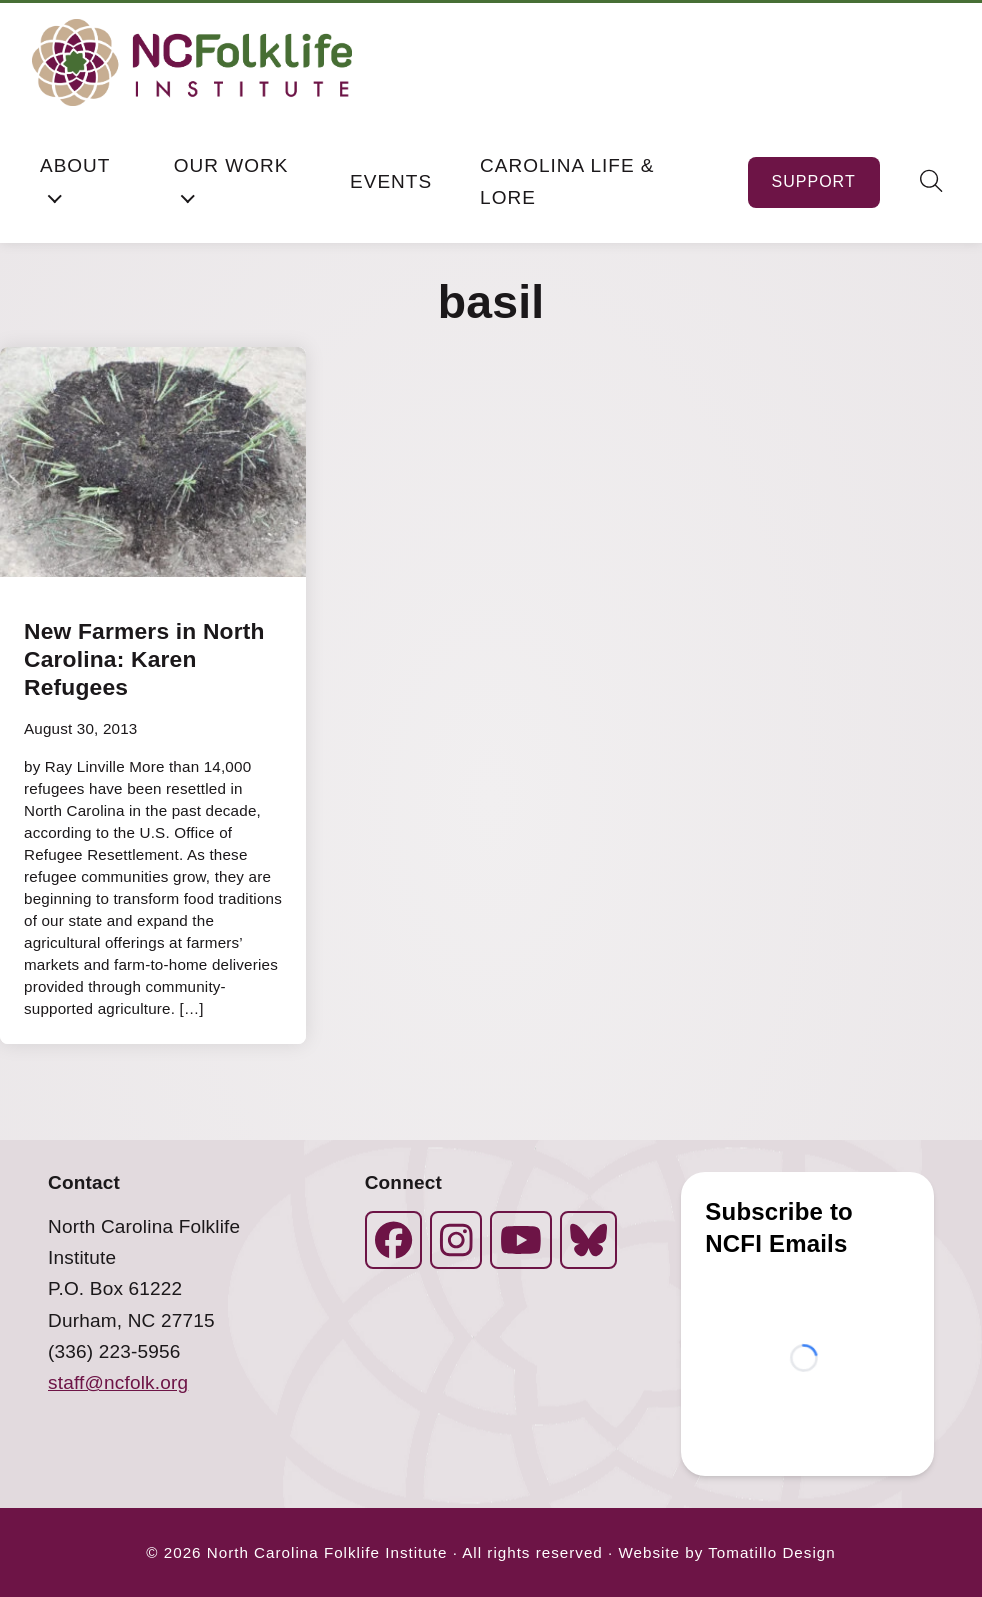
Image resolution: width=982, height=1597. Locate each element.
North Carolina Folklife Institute (327, 1552)
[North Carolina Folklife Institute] (192, 62)
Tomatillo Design (771, 1552)
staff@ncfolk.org (118, 1382)
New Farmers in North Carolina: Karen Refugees (144, 658)
